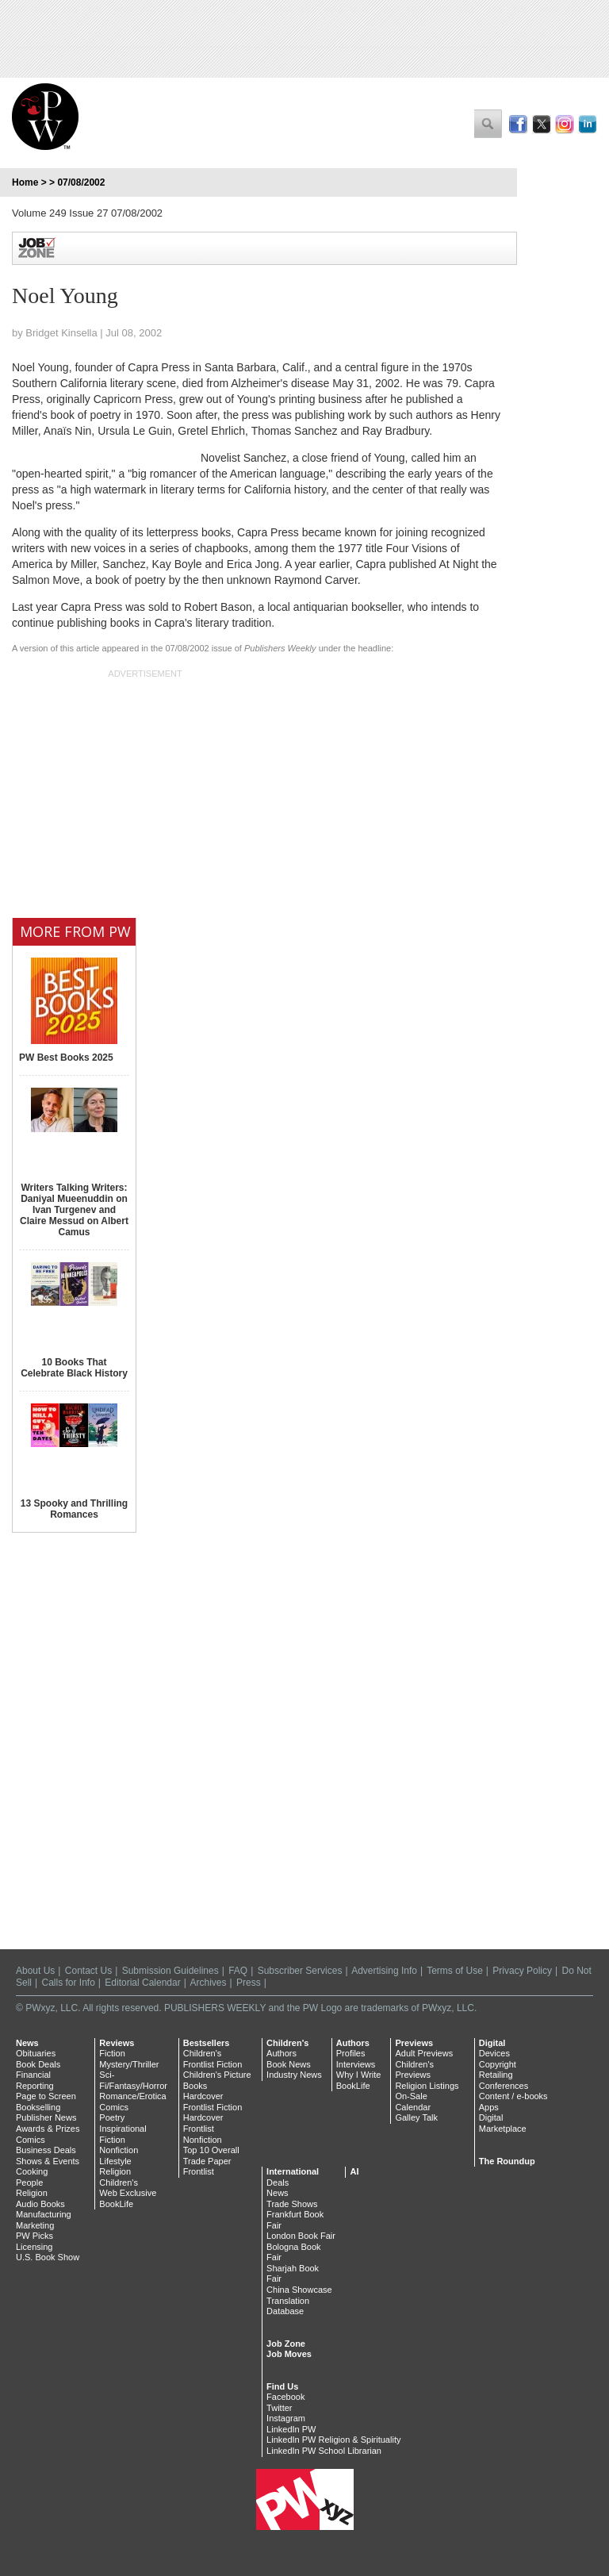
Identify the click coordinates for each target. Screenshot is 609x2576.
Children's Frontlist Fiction (213, 2058)
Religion (32, 2193)
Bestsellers (206, 2043)
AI (354, 2171)
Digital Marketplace (503, 2123)
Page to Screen (46, 2096)
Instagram (285, 2418)
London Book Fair (300, 2235)
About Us (35, 1970)
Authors (281, 2053)
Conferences (503, 2085)
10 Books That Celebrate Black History (74, 1368)
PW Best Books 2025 (66, 1057)
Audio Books (40, 2204)
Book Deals (38, 2064)
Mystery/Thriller (129, 2064)
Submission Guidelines (170, 1970)
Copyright (497, 2064)
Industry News (294, 2074)
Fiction (111, 2053)
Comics (30, 2139)
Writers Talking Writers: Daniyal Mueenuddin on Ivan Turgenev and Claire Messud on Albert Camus (74, 1210)
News (27, 2043)
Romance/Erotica (132, 2096)
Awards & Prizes (48, 2128)
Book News (288, 2064)
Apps (489, 2107)
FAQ (237, 1970)
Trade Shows (291, 2204)
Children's (118, 2182)
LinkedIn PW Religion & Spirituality (333, 2439)
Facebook (285, 2396)
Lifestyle (115, 2161)
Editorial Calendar (142, 1982)
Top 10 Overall (211, 2150)
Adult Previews (424, 2053)
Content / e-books (513, 2096)
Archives (208, 1982)
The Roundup (507, 2161)
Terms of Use (455, 1970)
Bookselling (38, 2107)
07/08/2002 (81, 182)
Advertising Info (384, 1970)
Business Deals (46, 2150)
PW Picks (34, 2235)
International (292, 2171)
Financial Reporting (35, 2080)
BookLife (116, 2204)
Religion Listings (426, 2085)
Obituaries (36, 2053)
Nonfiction (118, 2150)
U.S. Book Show (47, 2257)
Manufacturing (43, 2214)
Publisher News (46, 2117)
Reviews (116, 2043)
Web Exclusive (127, 2193)
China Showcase (299, 2289)
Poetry (111, 2117)
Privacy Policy (522, 1970)
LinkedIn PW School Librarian (323, 2450)
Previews (414, 2043)
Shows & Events (47, 2161)
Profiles (351, 2053)
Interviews (356, 2064)
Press (248, 1982)
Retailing (496, 2074)
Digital (492, 2043)
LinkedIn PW (291, 2429)
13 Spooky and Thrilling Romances (74, 1509)
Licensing (34, 2247)
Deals (277, 2182)
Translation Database (287, 2306)
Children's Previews (414, 2070)
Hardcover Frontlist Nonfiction (203, 2128)
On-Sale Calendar (413, 2101)
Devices (494, 2053)
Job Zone (285, 2343)
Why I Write (358, 2074)
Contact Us (88, 1970)
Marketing (35, 2225)
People (29, 2182)
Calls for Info (67, 1982)
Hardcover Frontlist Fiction (213, 2101)
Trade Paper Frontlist (207, 2166)
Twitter (279, 2408)
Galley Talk (416, 2117)
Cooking (32, 2171)
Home (25, 182)
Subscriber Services (300, 1970)
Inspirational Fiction (122, 2134)
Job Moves (289, 2354)
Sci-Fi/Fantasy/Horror (133, 2080)
